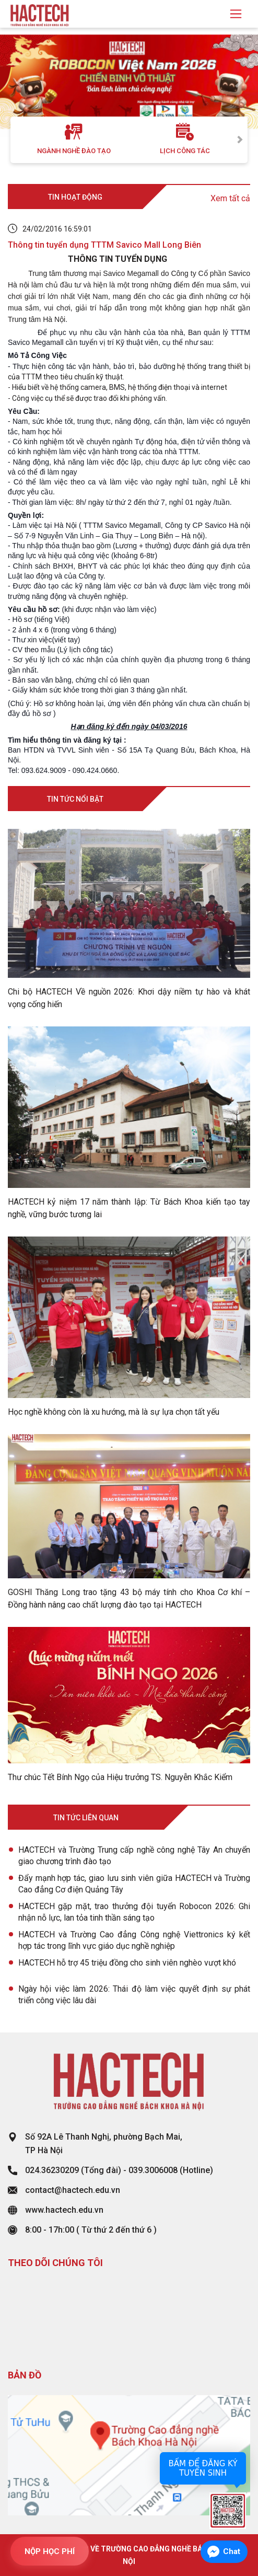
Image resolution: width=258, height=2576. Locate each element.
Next (240, 140)
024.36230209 (52, 2170)
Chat (231, 2551)
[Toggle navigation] (236, 14)
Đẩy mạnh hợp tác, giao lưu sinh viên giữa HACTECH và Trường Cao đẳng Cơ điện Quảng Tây (134, 1884)
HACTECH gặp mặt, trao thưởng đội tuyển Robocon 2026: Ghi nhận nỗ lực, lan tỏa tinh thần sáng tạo (134, 1912)
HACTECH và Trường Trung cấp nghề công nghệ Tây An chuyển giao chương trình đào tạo (134, 1855)
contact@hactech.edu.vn (72, 2190)
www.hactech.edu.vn (64, 2210)
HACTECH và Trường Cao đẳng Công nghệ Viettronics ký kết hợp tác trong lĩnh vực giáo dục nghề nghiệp (134, 1940)
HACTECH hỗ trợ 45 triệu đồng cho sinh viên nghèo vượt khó (127, 1963)
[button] (19, 82)
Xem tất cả (230, 198)
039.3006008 (153, 2170)
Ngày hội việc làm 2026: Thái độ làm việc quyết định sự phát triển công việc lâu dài (134, 1994)
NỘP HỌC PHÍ (50, 2551)
